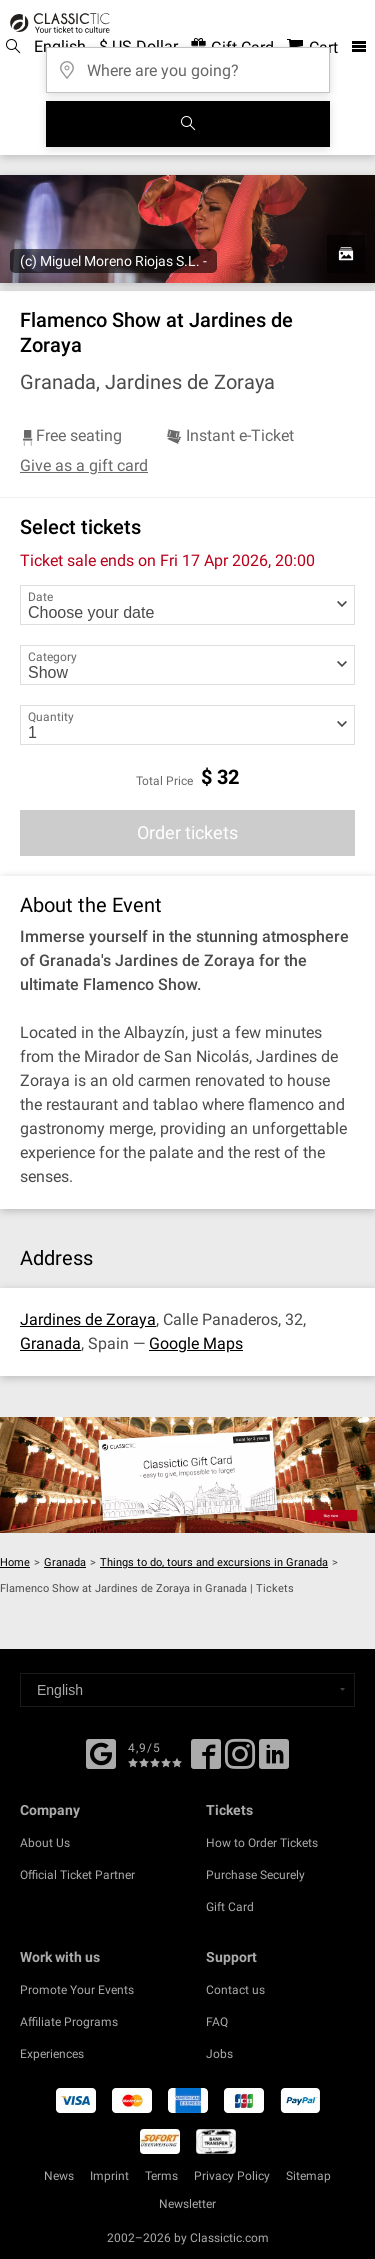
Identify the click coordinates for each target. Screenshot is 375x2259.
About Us (45, 1843)
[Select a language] (187, 1690)
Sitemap (308, 2176)
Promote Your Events (77, 1990)
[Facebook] (101, 1752)
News (59, 2176)
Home (15, 1562)
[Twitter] (240, 1761)
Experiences (52, 2054)
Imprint (109, 2176)
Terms (161, 2176)
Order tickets (187, 832)
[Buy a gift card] (187, 1475)
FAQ (217, 2022)
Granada (50, 1343)
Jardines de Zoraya (88, 1319)
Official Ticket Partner (77, 1875)
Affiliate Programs (69, 2022)
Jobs (219, 2054)
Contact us (235, 1990)
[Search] (188, 124)
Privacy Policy (232, 2176)
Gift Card (230, 1907)
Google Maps (196, 1343)
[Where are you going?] (188, 63)
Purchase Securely (255, 1875)
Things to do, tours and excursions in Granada (214, 1562)
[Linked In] (274, 1761)
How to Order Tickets (262, 1843)
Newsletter (187, 2204)
